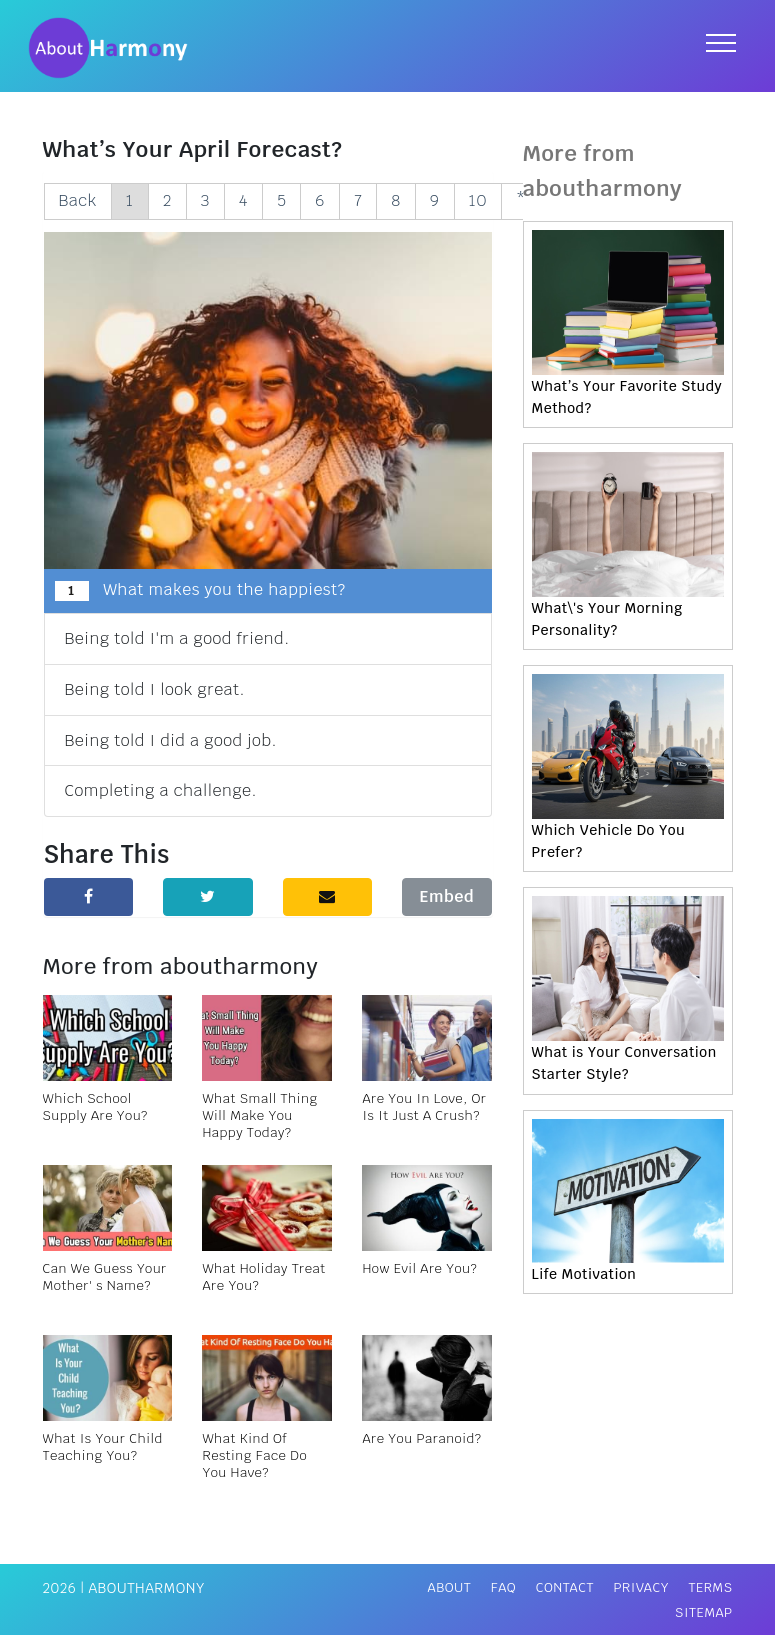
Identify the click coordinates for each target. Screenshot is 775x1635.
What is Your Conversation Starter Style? (624, 1063)
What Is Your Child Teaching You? (103, 1447)
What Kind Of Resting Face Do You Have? (254, 1455)
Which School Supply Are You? (95, 1107)
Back (78, 200)
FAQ (503, 1587)
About (450, 1587)
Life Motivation (584, 1274)
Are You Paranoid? (421, 1438)
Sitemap (703, 1612)
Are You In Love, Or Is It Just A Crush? (424, 1107)
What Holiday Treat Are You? (263, 1277)
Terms (710, 1587)
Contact (565, 1587)
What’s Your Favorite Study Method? (627, 397)
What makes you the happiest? (200, 590)
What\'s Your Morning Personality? (607, 619)
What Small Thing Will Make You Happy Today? (259, 1115)
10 (478, 200)
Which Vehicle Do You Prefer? (609, 841)
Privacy (640, 1587)
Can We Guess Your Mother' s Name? (105, 1277)
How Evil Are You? (419, 1268)
